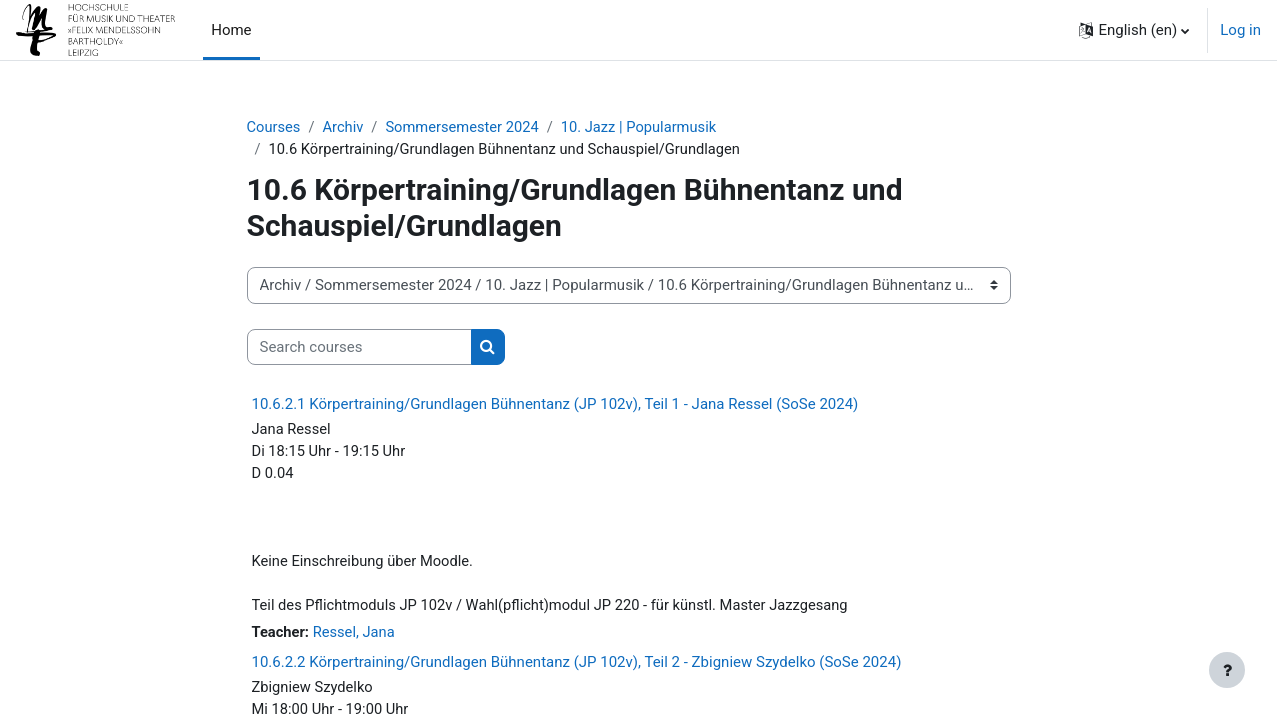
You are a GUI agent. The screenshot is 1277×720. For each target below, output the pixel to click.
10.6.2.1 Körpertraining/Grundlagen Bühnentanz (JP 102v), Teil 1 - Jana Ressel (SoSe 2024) (555, 405)
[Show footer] (1227, 670)
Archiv (345, 127)
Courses (274, 127)
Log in (1240, 30)
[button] (1134, 30)
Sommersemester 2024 (466, 127)
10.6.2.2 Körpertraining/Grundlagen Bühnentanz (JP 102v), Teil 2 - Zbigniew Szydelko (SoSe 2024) (577, 668)
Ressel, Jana (356, 638)
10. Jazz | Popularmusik (646, 127)
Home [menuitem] (231, 30)
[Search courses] (359, 348)
